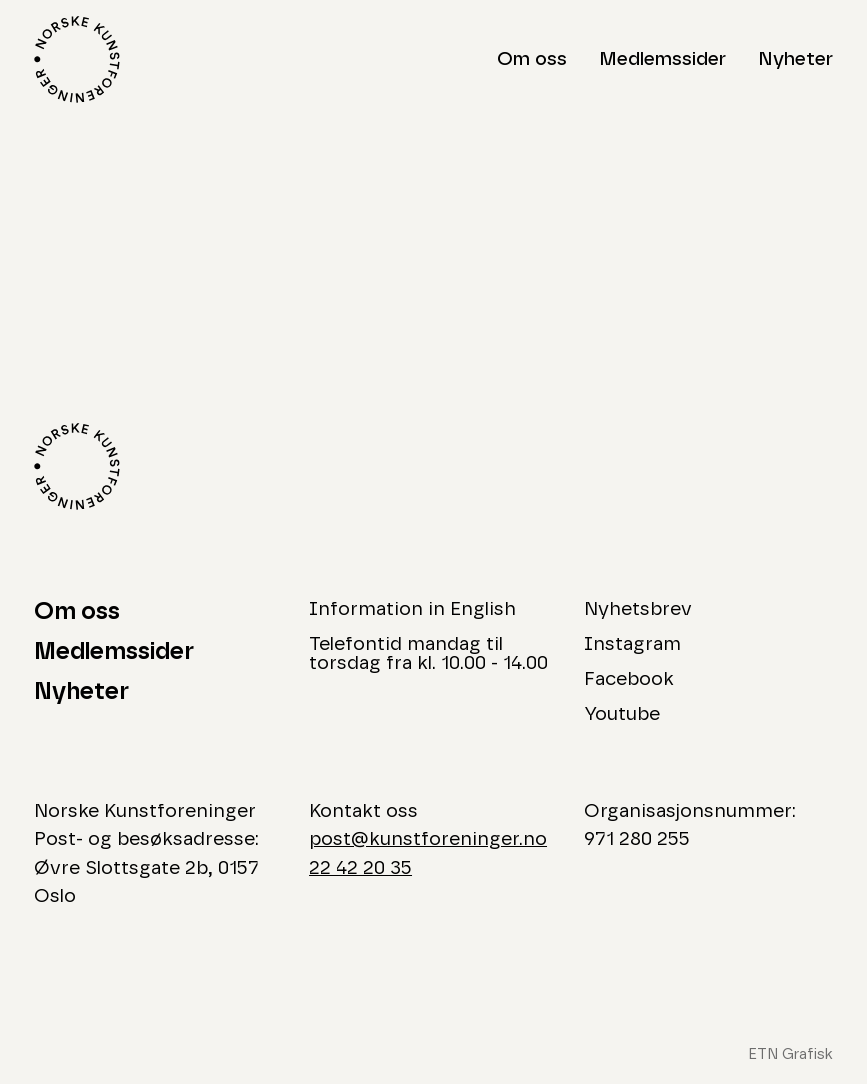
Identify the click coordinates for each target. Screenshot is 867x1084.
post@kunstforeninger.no (428, 839)
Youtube (622, 714)
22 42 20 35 (360, 868)
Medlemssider (662, 59)
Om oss (532, 59)
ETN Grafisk (790, 1054)
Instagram (632, 644)
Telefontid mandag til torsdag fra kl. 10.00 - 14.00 (428, 654)
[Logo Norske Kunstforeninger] (77, 59)
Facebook (629, 679)
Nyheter (795, 59)
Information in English (412, 609)
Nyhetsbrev (638, 609)
